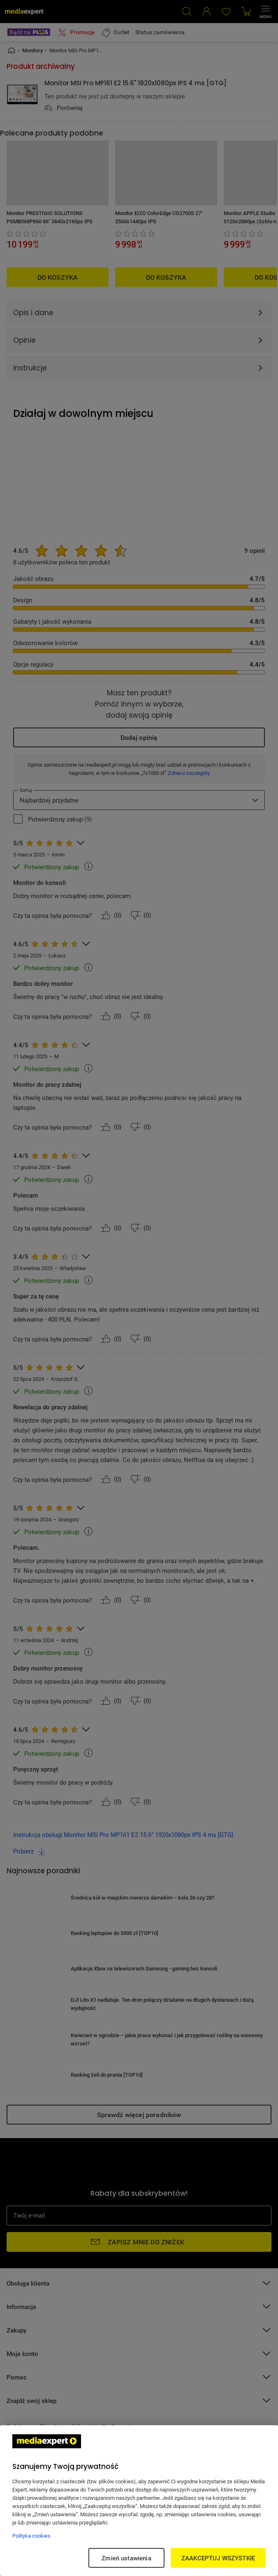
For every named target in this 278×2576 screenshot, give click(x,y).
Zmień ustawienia (126, 2558)
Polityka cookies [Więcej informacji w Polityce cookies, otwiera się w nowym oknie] (31, 2535)
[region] (139, 2500)
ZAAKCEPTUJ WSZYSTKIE (218, 2558)
